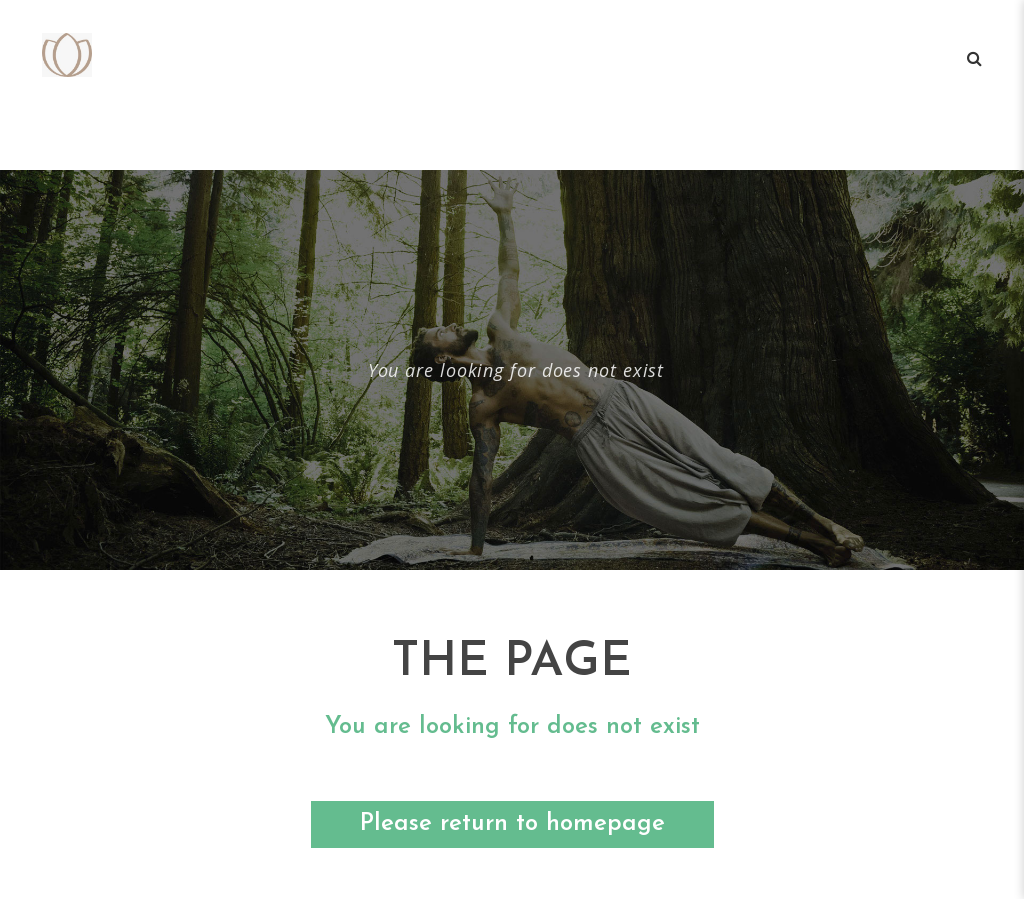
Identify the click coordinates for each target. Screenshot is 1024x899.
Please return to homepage (512, 824)
